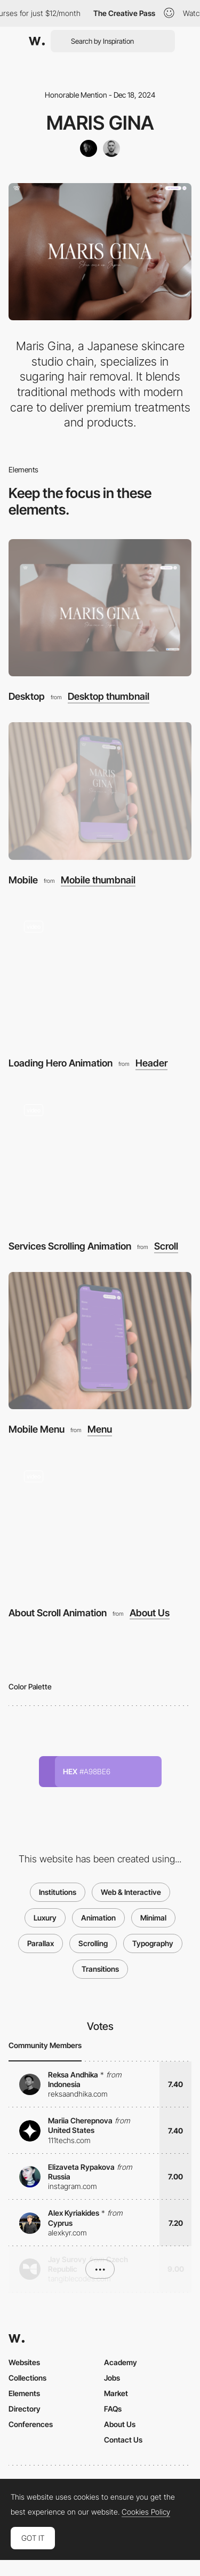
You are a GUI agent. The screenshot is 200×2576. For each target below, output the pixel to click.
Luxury (45, 1917)
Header (151, 1063)
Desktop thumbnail (108, 696)
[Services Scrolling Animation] (100, 1157)
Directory (25, 2408)
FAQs (113, 2408)
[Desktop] (100, 607)
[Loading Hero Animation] (100, 974)
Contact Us (123, 2439)
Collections (27, 2377)
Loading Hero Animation (61, 1063)
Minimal (153, 1917)
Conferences (31, 2424)
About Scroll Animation (58, 1612)
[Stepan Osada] (88, 148)
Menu (99, 1429)
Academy (120, 2362)
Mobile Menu (37, 1429)
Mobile (23, 880)
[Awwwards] (37, 41)
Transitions (100, 1968)
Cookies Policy (146, 2512)
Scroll (166, 1246)
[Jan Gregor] (111, 148)
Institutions (57, 1892)
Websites (24, 2362)
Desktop (27, 696)
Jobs (112, 2377)
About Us (150, 1613)
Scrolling (93, 1943)
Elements (24, 2393)
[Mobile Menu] (100, 1340)
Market (116, 2393)
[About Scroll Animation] (100, 1523)
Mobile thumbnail (98, 880)
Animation (98, 1917)
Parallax (40, 1943)
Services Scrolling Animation (70, 1246)
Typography (152, 1943)
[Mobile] (100, 790)
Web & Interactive (131, 1892)
